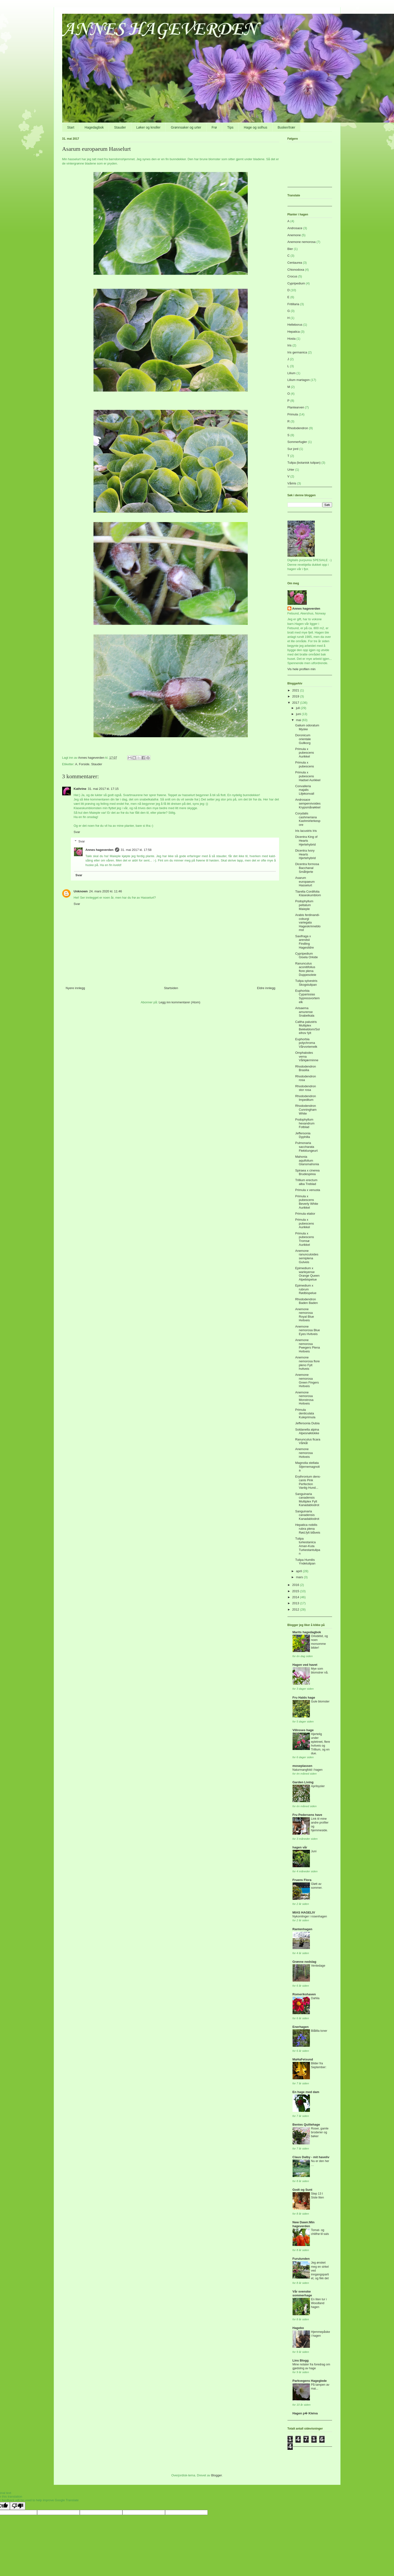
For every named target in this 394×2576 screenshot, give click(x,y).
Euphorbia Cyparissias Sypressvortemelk (307, 996)
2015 (296, 1591)
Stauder (120, 127)
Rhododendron (297, 428)
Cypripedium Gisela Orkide (306, 955)
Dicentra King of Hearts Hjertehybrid (306, 840)
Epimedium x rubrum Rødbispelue (305, 1289)
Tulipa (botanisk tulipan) (304, 462)
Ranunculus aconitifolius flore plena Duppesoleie (305, 969)
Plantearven (295, 407)
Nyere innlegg (75, 988)
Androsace (294, 228)
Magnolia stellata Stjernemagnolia (307, 1466)
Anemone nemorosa (301, 242)
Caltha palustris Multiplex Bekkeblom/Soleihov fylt (307, 1027)
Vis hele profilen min (301, 669)
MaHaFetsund (303, 2059)
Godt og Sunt (302, 2189)
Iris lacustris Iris (306, 831)
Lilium (291, 373)
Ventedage (318, 1965)
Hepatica (293, 331)
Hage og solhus (255, 127)
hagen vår (300, 1847)
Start (70, 127)
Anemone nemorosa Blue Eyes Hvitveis (307, 1330)
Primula (292, 414)
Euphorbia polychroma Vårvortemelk (306, 1042)
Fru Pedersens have (307, 1815)
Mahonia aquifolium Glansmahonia (307, 1160)
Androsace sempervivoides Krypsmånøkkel (308, 803)
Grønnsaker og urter (186, 127)
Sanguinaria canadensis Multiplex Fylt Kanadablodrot (307, 1499)
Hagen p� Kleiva (305, 2413)
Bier (290, 249)
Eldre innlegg (266, 988)
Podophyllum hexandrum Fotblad (304, 1123)
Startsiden (171, 988)
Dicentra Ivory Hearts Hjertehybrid (305, 854)
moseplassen (302, 1766)
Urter (290, 469)
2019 (296, 696)
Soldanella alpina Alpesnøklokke (307, 1431)
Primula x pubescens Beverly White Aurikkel (306, 1201)
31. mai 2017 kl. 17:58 (136, 850)
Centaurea (294, 262)
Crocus (292, 276)
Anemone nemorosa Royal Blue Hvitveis (304, 1314)
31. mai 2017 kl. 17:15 (103, 789)
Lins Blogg (301, 2360)
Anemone (294, 235)
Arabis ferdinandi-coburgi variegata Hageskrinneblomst (308, 922)
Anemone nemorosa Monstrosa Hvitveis (304, 1398)
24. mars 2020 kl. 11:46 (105, 891)
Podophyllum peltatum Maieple (304, 904)
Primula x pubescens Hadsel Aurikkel (308, 776)
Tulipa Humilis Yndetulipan (305, 1561)
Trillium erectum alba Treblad (306, 1182)
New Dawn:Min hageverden (304, 2224)
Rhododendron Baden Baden (306, 1301)
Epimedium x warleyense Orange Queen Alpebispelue (307, 1273)
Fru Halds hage (304, 1697)
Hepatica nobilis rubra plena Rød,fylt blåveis (307, 1528)
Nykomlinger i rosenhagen (310, 1916)
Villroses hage (303, 1730)
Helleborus (294, 324)
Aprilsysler (318, 1786)
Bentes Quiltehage (306, 2124)
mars (300, 1577)
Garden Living (303, 1782)
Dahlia (315, 1998)
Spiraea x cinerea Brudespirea (307, 1172)
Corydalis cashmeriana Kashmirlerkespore (308, 819)
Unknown (81, 891)
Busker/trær (286, 127)
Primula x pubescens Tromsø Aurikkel (304, 1239)
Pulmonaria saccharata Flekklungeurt (306, 1146)
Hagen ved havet (305, 1665)
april (299, 1571)
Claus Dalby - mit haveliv (311, 2157)
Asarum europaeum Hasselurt (305, 881)
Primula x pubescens (304, 764)
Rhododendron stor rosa (305, 1088)
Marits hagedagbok (307, 1632)
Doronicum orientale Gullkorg (303, 738)
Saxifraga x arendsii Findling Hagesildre (304, 941)
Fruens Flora (302, 1880)
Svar (77, 832)
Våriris (291, 483)
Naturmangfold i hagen (308, 1769)
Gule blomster (320, 1701)
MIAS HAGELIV (304, 1912)
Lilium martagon (298, 380)
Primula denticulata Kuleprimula (305, 1413)
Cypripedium (296, 283)
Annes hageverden (100, 850)
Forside (84, 764)
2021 (296, 690)
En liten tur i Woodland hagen (319, 2303)
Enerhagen (301, 2027)
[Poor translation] (17, 2506)
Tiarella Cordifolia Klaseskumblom (308, 893)
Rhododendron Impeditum (305, 1098)
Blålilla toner (319, 2030)
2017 (296, 702)
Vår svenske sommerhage (302, 2293)
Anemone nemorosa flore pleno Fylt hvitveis (307, 1363)
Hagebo (298, 2328)
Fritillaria (293, 304)
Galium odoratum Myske (307, 727)
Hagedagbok (94, 127)
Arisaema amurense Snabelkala (304, 1011)
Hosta (291, 338)
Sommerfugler (297, 442)
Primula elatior (305, 1213)
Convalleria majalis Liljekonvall (304, 789)
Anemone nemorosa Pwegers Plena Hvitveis (307, 1345)
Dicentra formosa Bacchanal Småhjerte (307, 867)
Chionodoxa (295, 269)
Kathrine (80, 789)
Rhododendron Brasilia (305, 1068)
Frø (214, 127)
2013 (296, 1603)
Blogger (216, 2475)
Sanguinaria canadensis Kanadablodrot (307, 1515)
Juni (314, 1851)
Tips (230, 127)
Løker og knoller (148, 127)
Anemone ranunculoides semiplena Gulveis (306, 1256)
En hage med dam (306, 2092)
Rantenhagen (302, 1929)
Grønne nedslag (304, 1961)
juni (299, 714)
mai (299, 720)
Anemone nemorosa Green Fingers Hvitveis (307, 1380)
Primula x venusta (307, 1190)
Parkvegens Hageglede (310, 2381)
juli (298, 708)
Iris (289, 345)
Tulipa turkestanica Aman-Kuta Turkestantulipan (307, 1546)
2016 (296, 1585)
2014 (296, 1597)
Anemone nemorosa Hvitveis (304, 1452)
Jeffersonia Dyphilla (302, 1135)
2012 (296, 1609)
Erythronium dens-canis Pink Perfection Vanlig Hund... (308, 1482)
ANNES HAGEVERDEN (159, 29)
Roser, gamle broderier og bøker (320, 2132)
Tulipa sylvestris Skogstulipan (306, 982)
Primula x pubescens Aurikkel (304, 752)
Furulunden (301, 2258)
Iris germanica (297, 352)
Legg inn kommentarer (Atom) (179, 1002)
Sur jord (293, 449)
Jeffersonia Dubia (307, 1423)
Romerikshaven (304, 1994)
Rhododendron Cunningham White (306, 1109)
